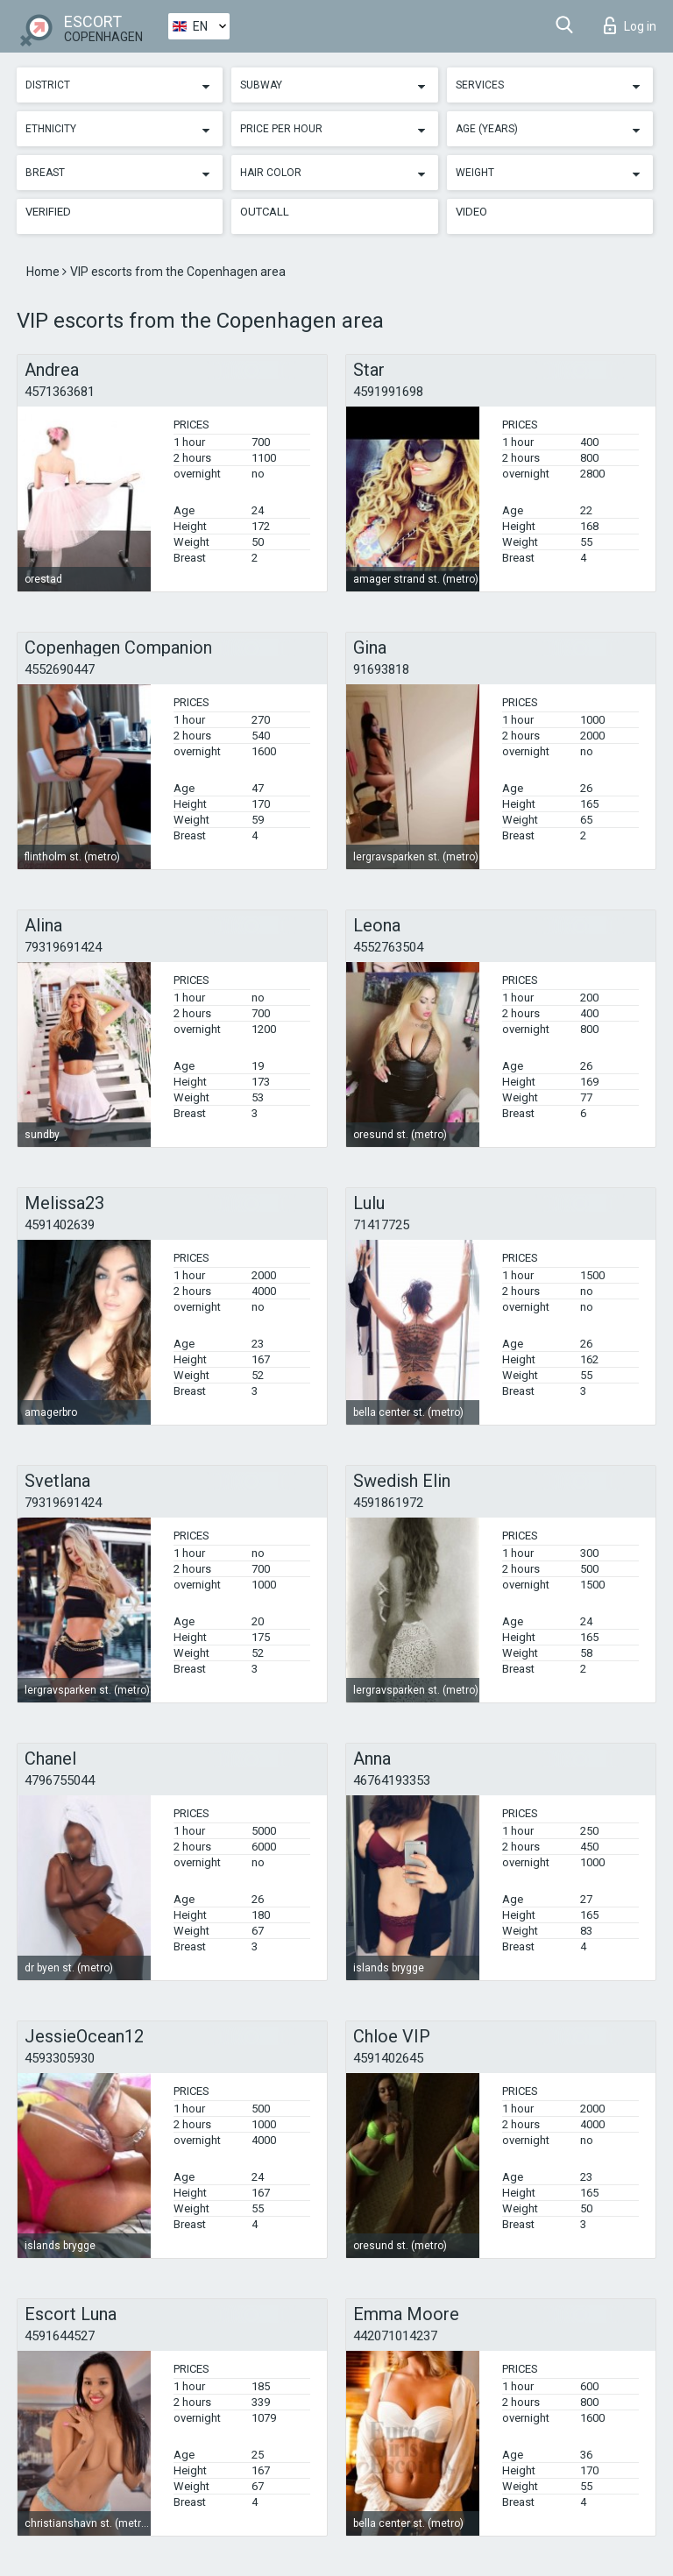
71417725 (381, 1225)
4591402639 (60, 1225)
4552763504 (388, 947)
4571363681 (60, 392)
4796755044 (60, 1780)
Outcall (264, 211)
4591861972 (388, 1503)
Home (44, 272)
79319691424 (63, 947)
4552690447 (60, 669)
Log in (630, 25)
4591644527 (60, 2336)
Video (471, 211)
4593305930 (60, 2058)
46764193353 (391, 1780)
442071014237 (395, 2336)
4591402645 (388, 2058)
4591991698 (388, 392)
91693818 (381, 669)
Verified (48, 211)
